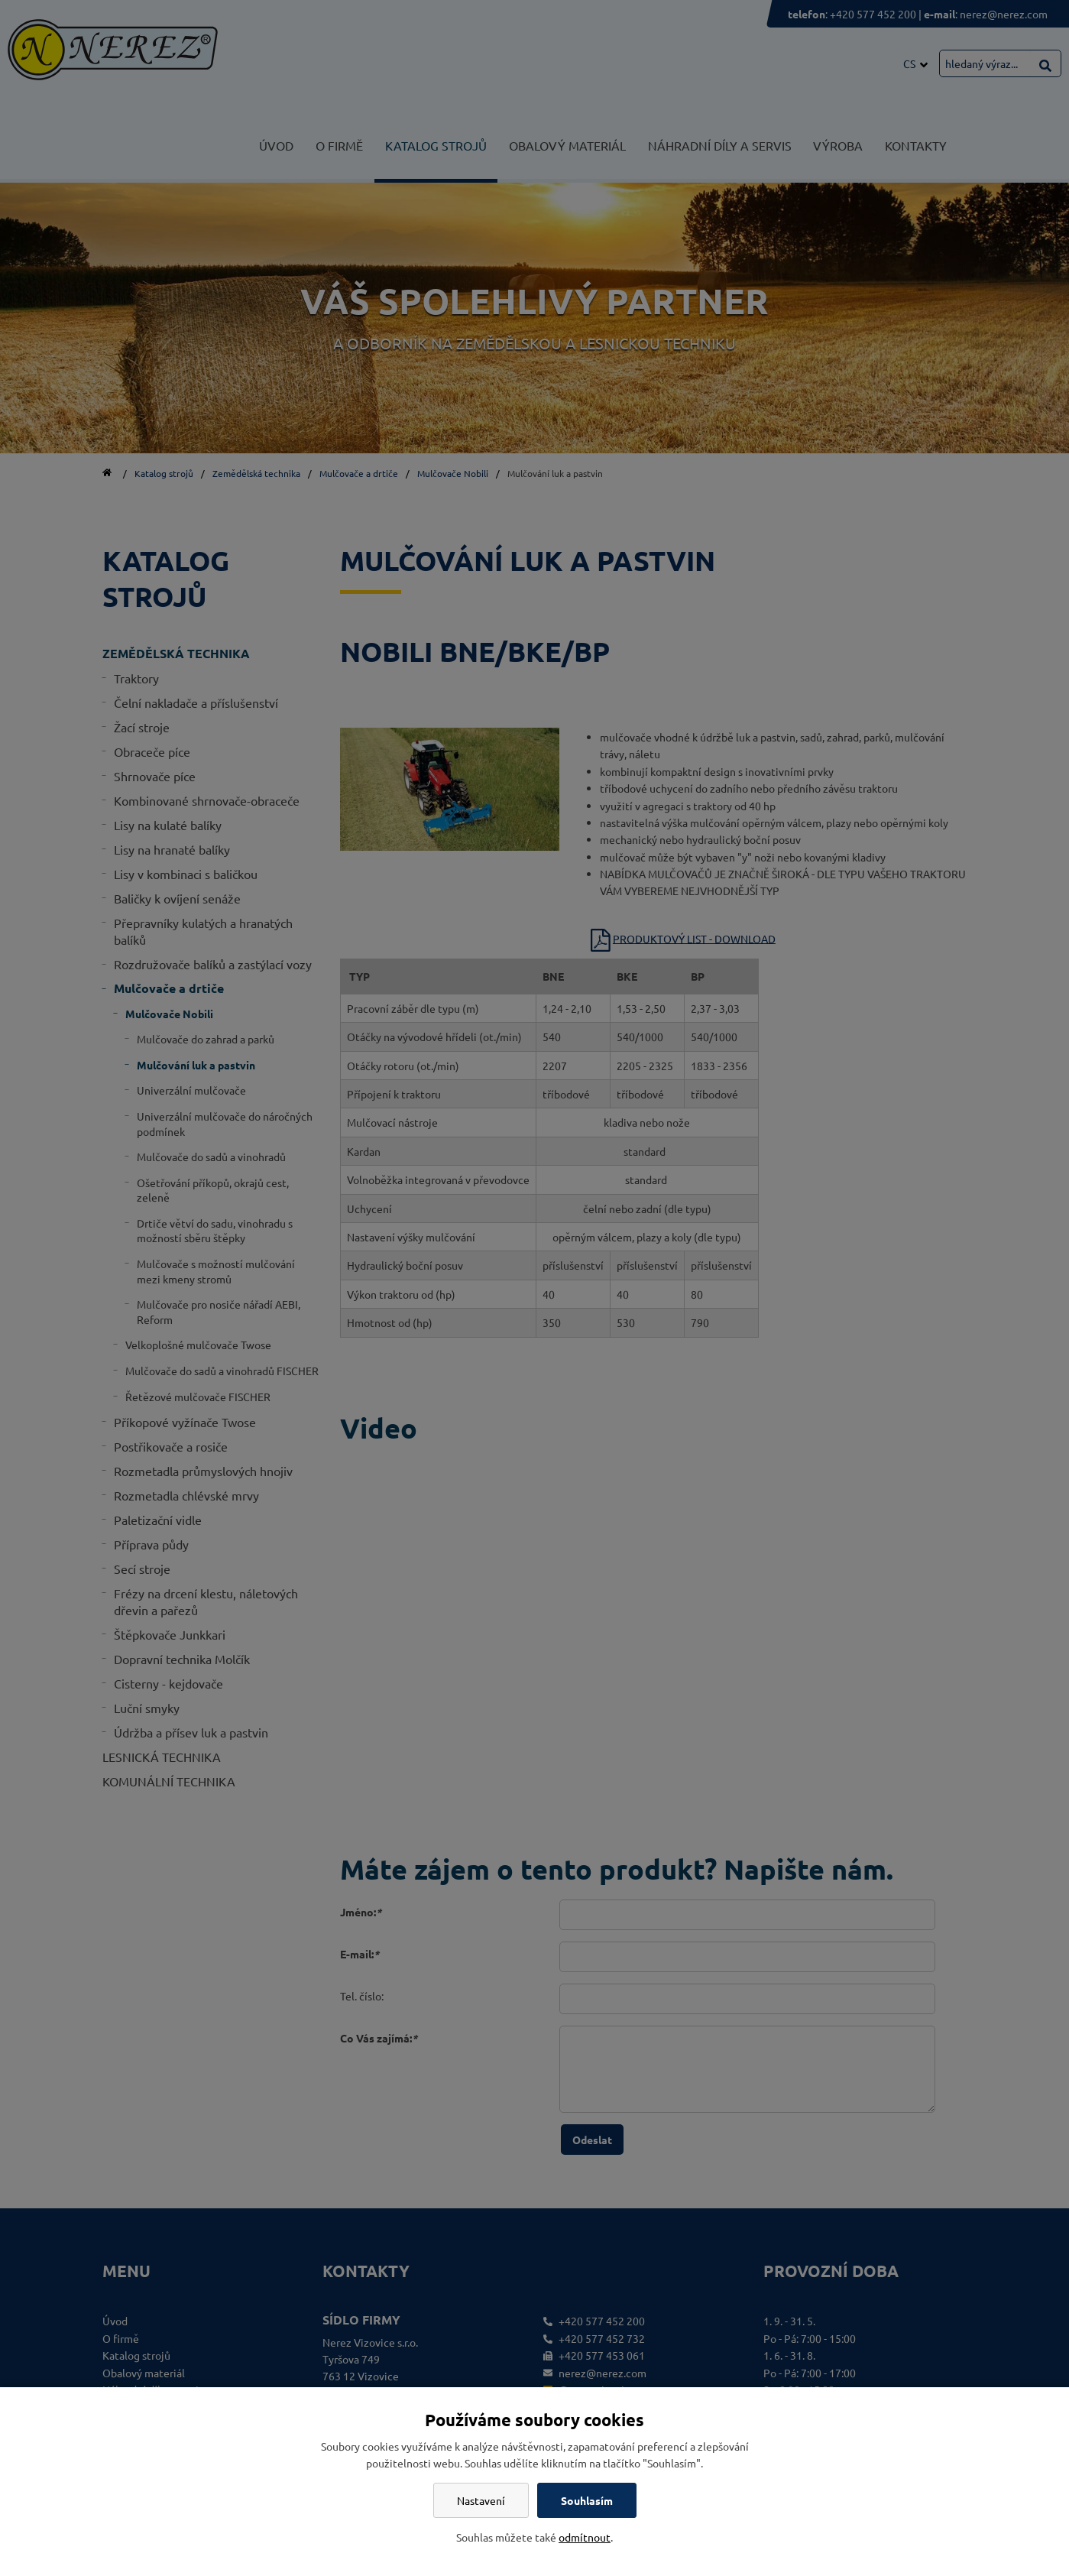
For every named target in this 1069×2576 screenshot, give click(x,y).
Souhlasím (587, 2500)
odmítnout (585, 2537)
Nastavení (481, 2500)
